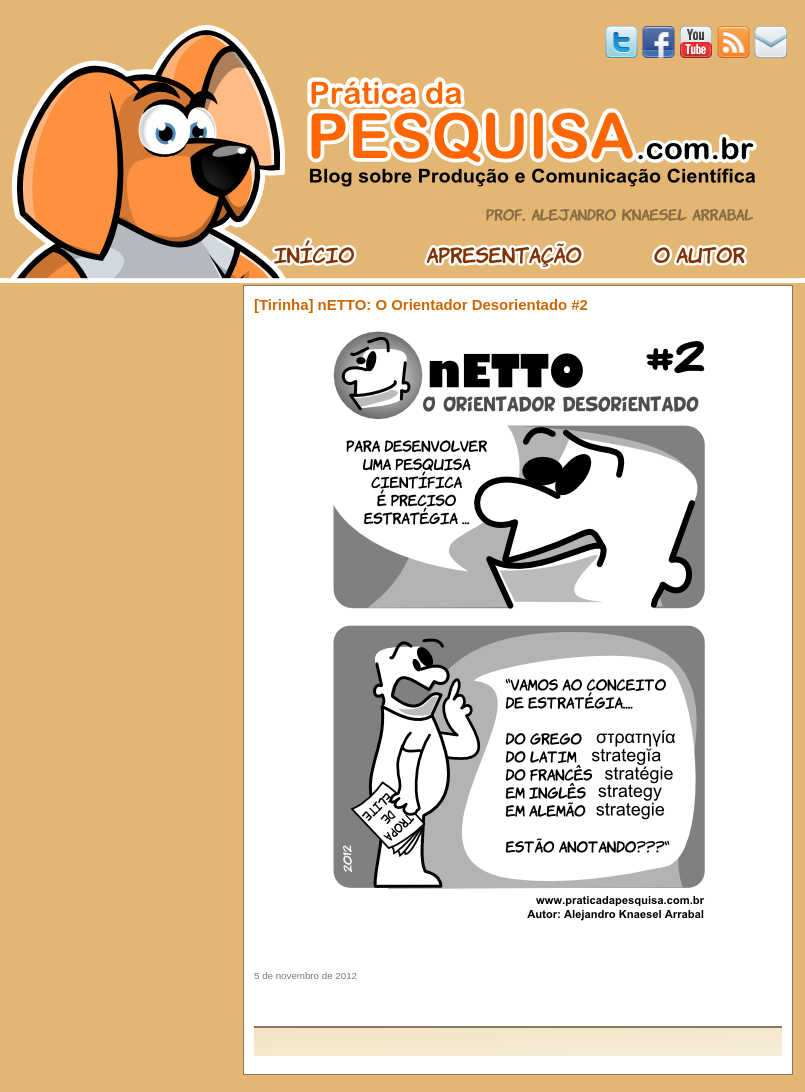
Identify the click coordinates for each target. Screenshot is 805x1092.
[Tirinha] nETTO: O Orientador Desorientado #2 (421, 304)
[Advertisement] (518, 1003)
